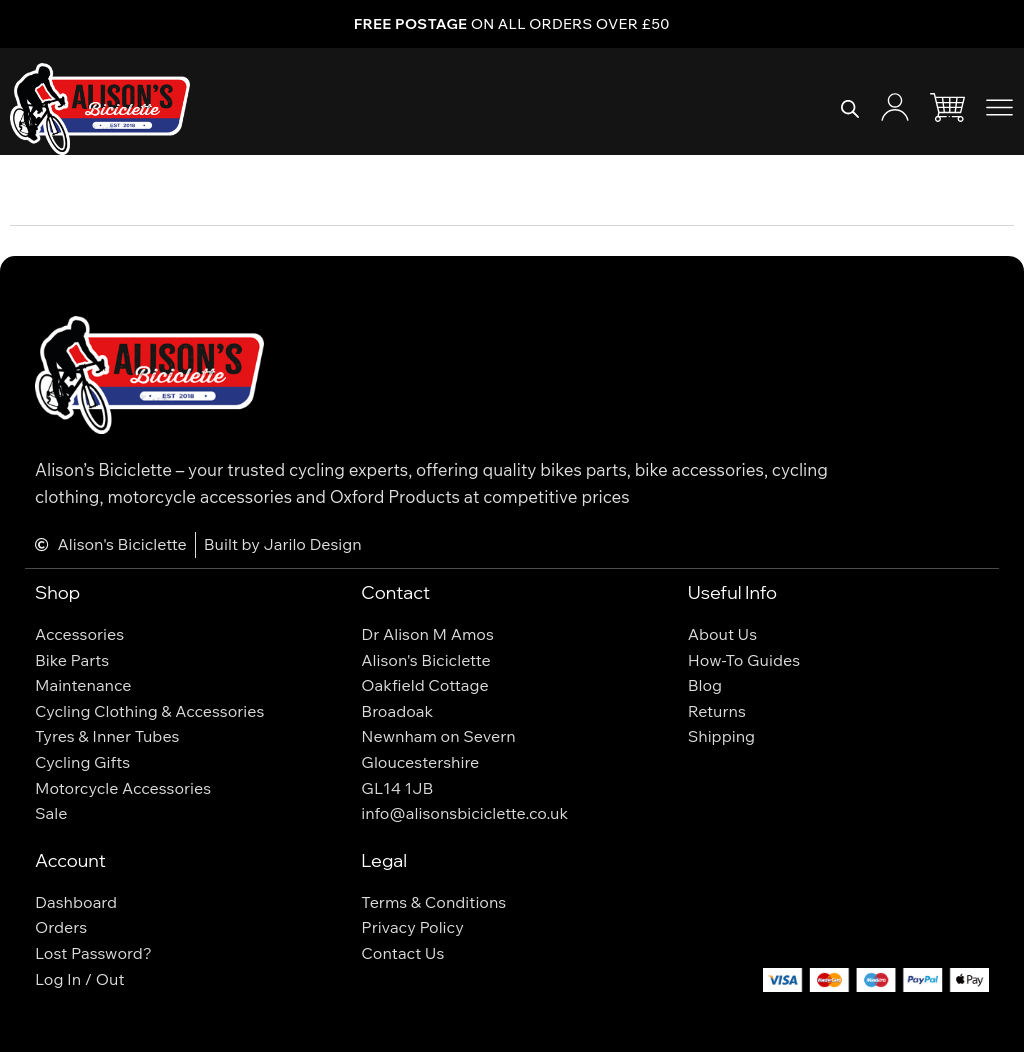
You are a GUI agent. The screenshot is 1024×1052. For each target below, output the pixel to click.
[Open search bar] (850, 109)
